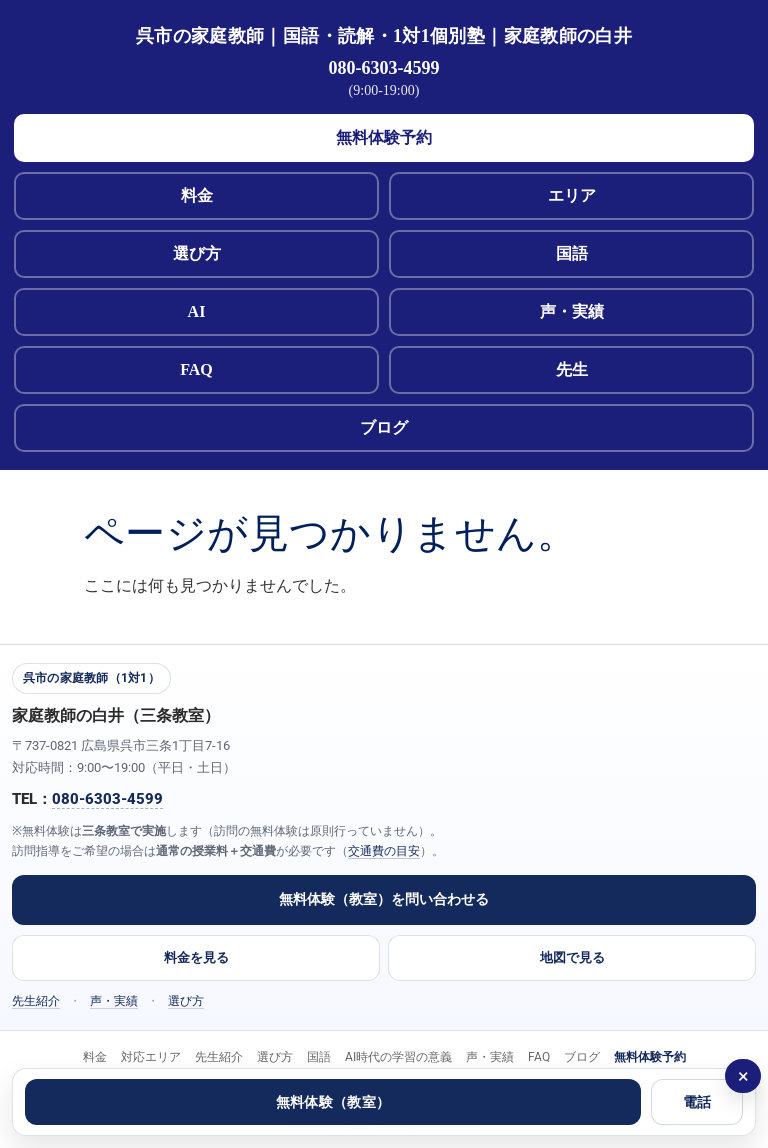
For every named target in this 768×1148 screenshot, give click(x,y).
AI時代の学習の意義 (398, 1057)
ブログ (384, 427)
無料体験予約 (384, 137)
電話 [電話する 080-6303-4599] (697, 1102)
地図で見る (572, 957)
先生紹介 (36, 1001)
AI (197, 311)
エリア (572, 195)
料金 (197, 195)
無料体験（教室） (333, 1102)
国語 (572, 253)
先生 (572, 369)
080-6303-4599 (384, 68)
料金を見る (196, 957)
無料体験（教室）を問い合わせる (384, 899)
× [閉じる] (743, 1076)
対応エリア (151, 1057)
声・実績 (572, 311)
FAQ (196, 369)
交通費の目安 (384, 851)
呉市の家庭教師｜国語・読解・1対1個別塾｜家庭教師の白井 (384, 36)
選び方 (197, 253)
